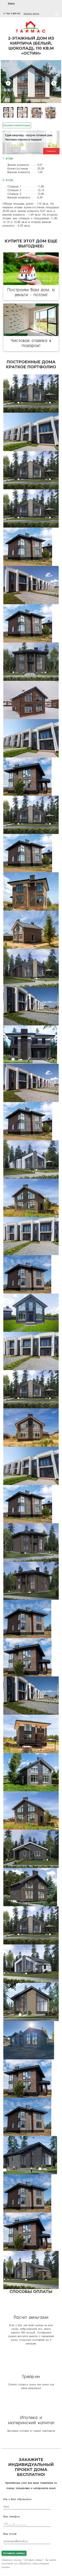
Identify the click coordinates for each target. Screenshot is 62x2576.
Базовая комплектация (16, 125)
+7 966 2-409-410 (11, 14)
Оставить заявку (14, 2553)
